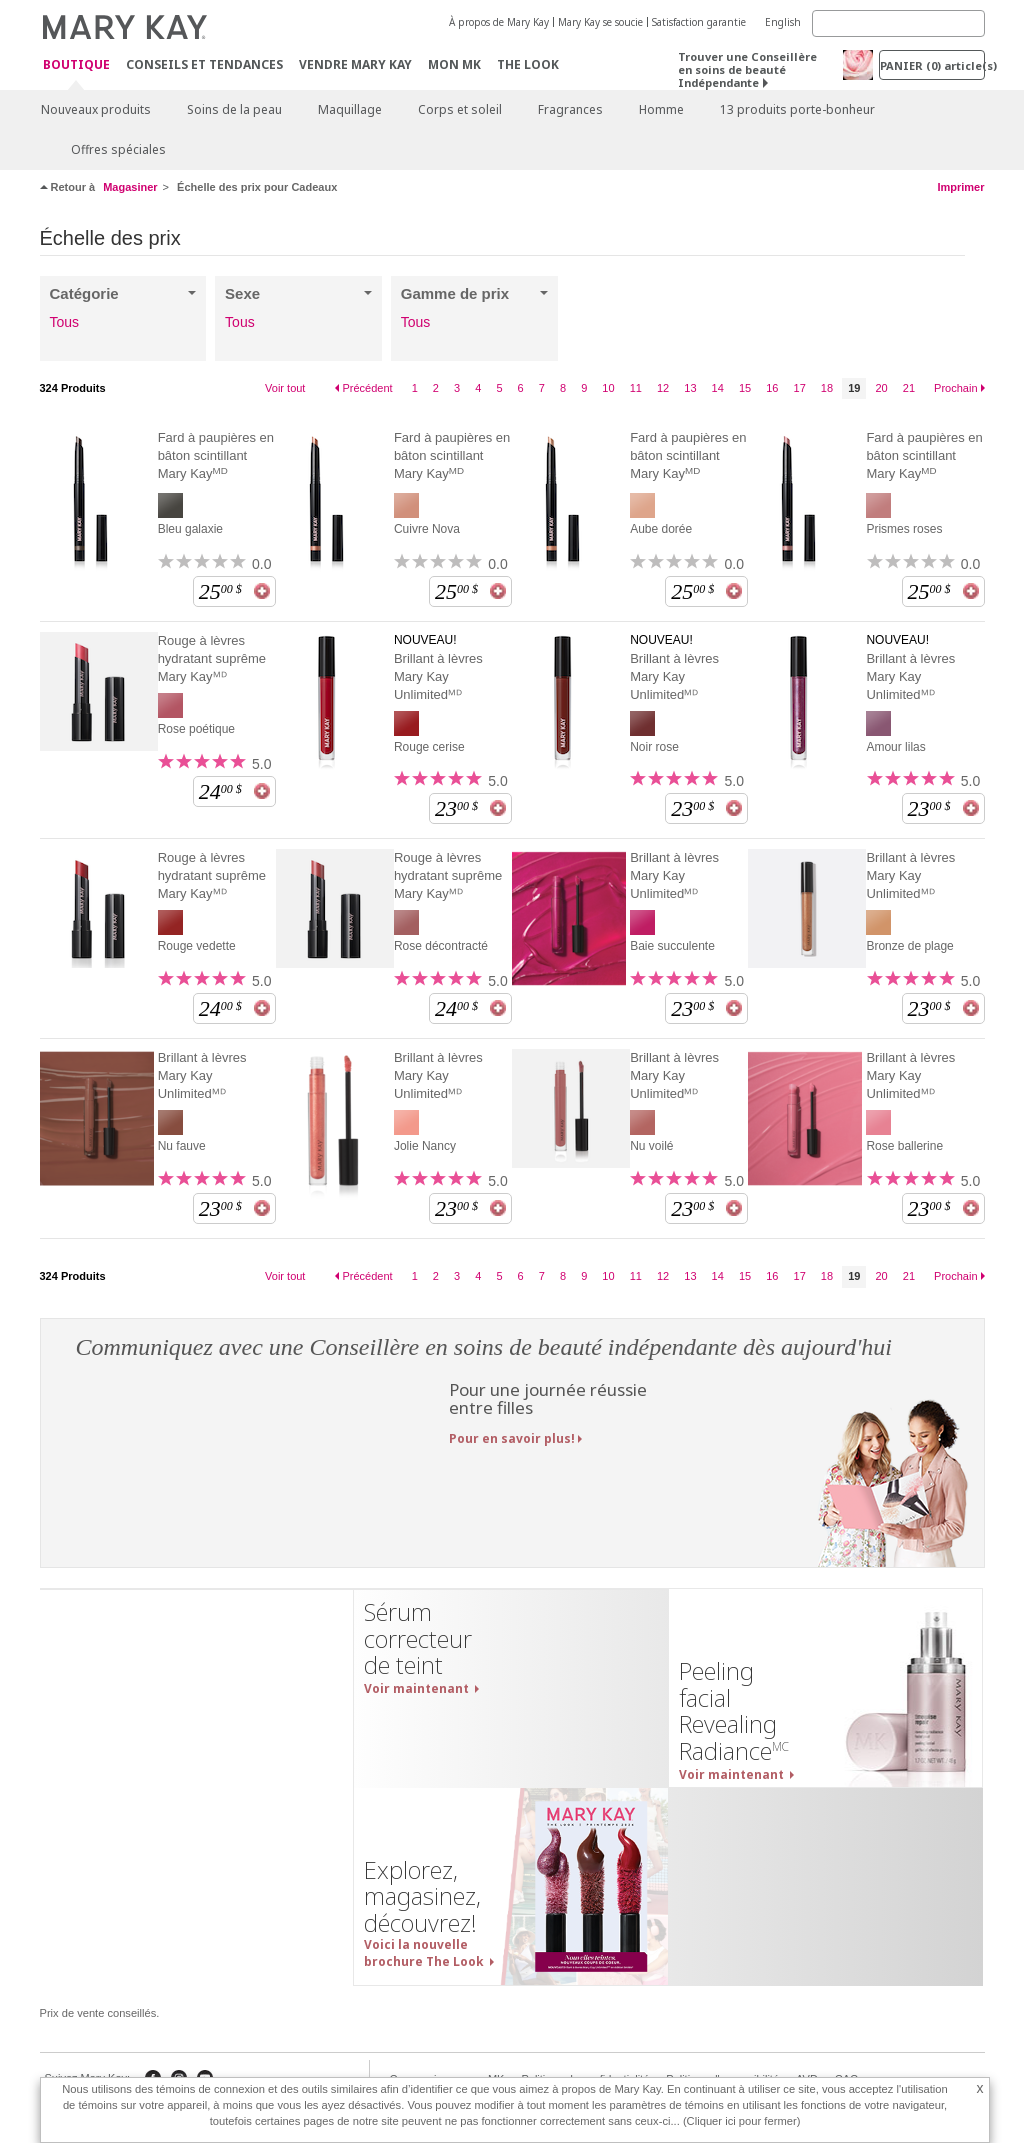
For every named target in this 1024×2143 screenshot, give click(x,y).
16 (772, 388)
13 (690, 388)
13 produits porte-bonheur (797, 109)
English (783, 22)
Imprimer (960, 187)
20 (881, 388)
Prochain (955, 388)
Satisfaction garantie (699, 22)
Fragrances (570, 109)
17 (800, 388)
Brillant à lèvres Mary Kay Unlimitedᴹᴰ (438, 676)
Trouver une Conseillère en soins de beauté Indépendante (747, 69)
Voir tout (285, 388)
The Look (528, 64)
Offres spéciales (118, 149)
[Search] (898, 23)
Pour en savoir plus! (512, 1438)
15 (745, 388)
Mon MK (454, 64)
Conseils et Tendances (204, 64)
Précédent (367, 388)
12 (663, 388)
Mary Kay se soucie (600, 22)
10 (608, 388)
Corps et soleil (460, 109)
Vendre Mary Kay (355, 64)
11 (636, 388)
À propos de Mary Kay (499, 22)
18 (827, 388)
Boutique (76, 65)
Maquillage (350, 109)
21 (909, 388)
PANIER (932, 65)
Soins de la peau (234, 109)
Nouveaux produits (96, 109)
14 (718, 388)
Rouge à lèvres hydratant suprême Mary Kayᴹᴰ (212, 658)
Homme (661, 109)
